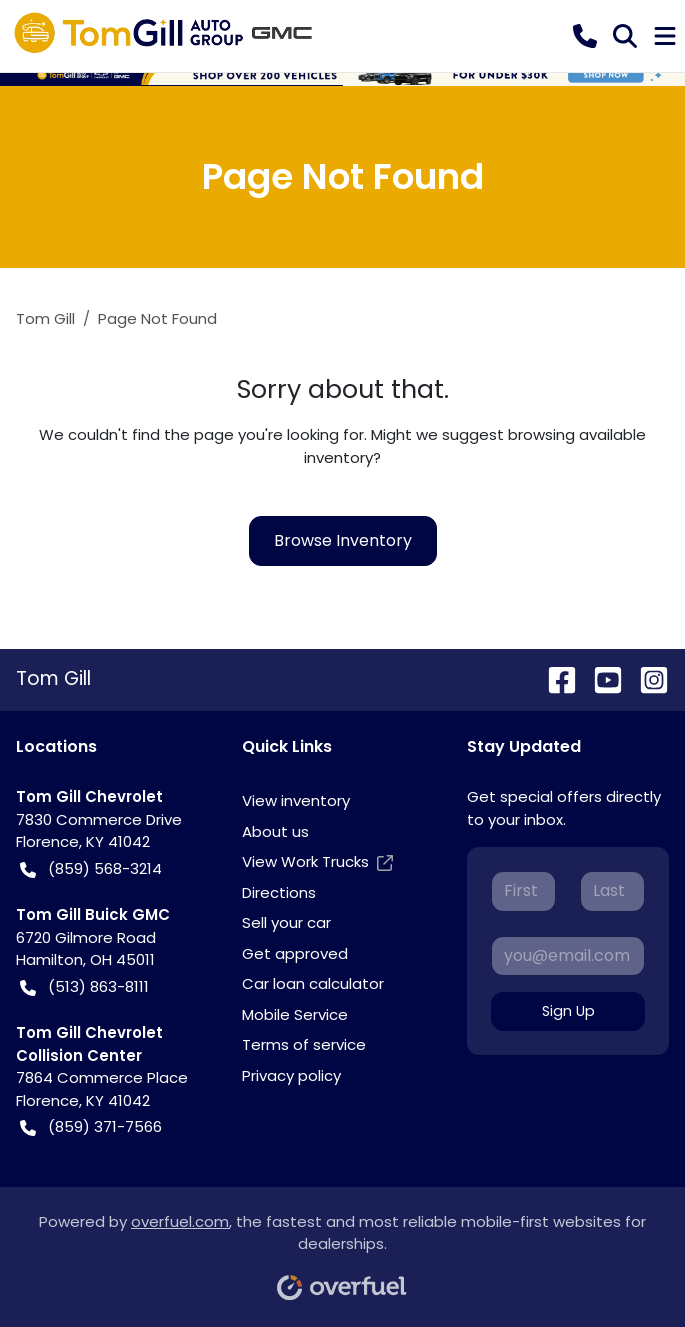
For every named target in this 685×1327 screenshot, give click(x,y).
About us (275, 831)
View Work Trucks (317, 862)
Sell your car (286, 922)
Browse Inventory (343, 540)
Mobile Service (295, 1014)
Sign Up (568, 1011)
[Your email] (568, 956)
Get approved (295, 953)
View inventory (296, 800)
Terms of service (304, 1044)
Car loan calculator (313, 983)
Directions (279, 892)
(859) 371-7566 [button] (91, 1127)
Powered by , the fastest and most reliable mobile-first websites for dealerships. (342, 1249)
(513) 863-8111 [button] (84, 987)
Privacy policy (291, 1075)
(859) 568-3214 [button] (91, 869)
